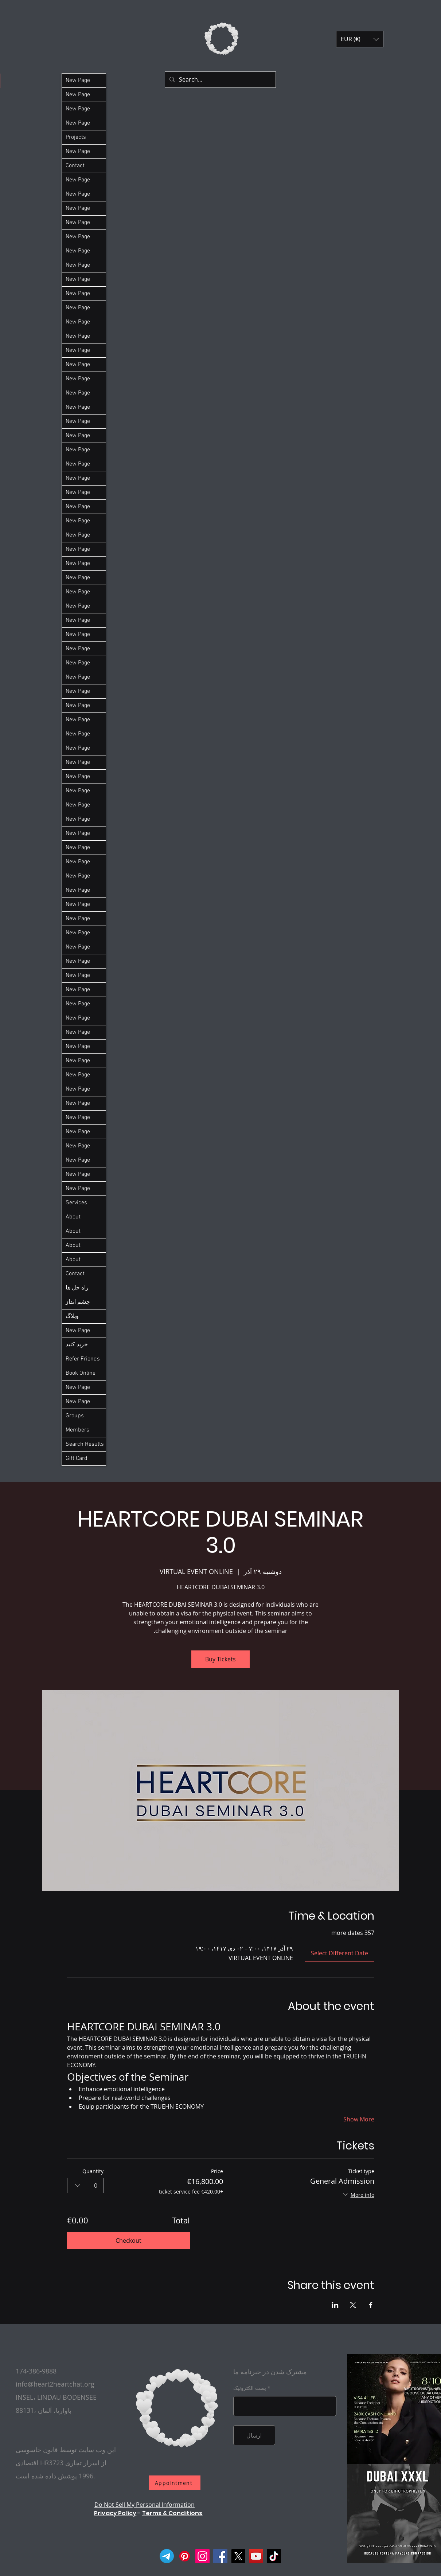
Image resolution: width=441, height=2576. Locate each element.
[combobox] (85, 2185)
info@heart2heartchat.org (55, 2384)
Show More (358, 2119)
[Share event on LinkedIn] (335, 2305)
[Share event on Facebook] (370, 2305)
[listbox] (359, 39)
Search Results (85, 1444)
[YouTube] (256, 2556)
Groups (75, 1415)
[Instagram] (202, 2556)
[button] (359, 39)
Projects (76, 137)
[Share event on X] (353, 2305)
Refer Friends (83, 1359)
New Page (78, 80)
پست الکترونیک (249, 2388)
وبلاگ (72, 1316)
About (73, 1217)
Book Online (80, 1373)
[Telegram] (167, 2556)
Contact (75, 165)
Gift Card (76, 1458)
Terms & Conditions (172, 2513)
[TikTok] (274, 2556)
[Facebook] (220, 2556)
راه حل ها (77, 1288)
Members (77, 1430)
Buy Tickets (220, 1659)
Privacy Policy (115, 2513)
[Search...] (219, 79)
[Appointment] (174, 2482)
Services (76, 1202)
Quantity (93, 2171)
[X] (238, 2556)
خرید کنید (77, 1344)
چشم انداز (78, 1302)
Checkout (128, 2241)
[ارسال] (254, 2435)
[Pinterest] (184, 2556)
